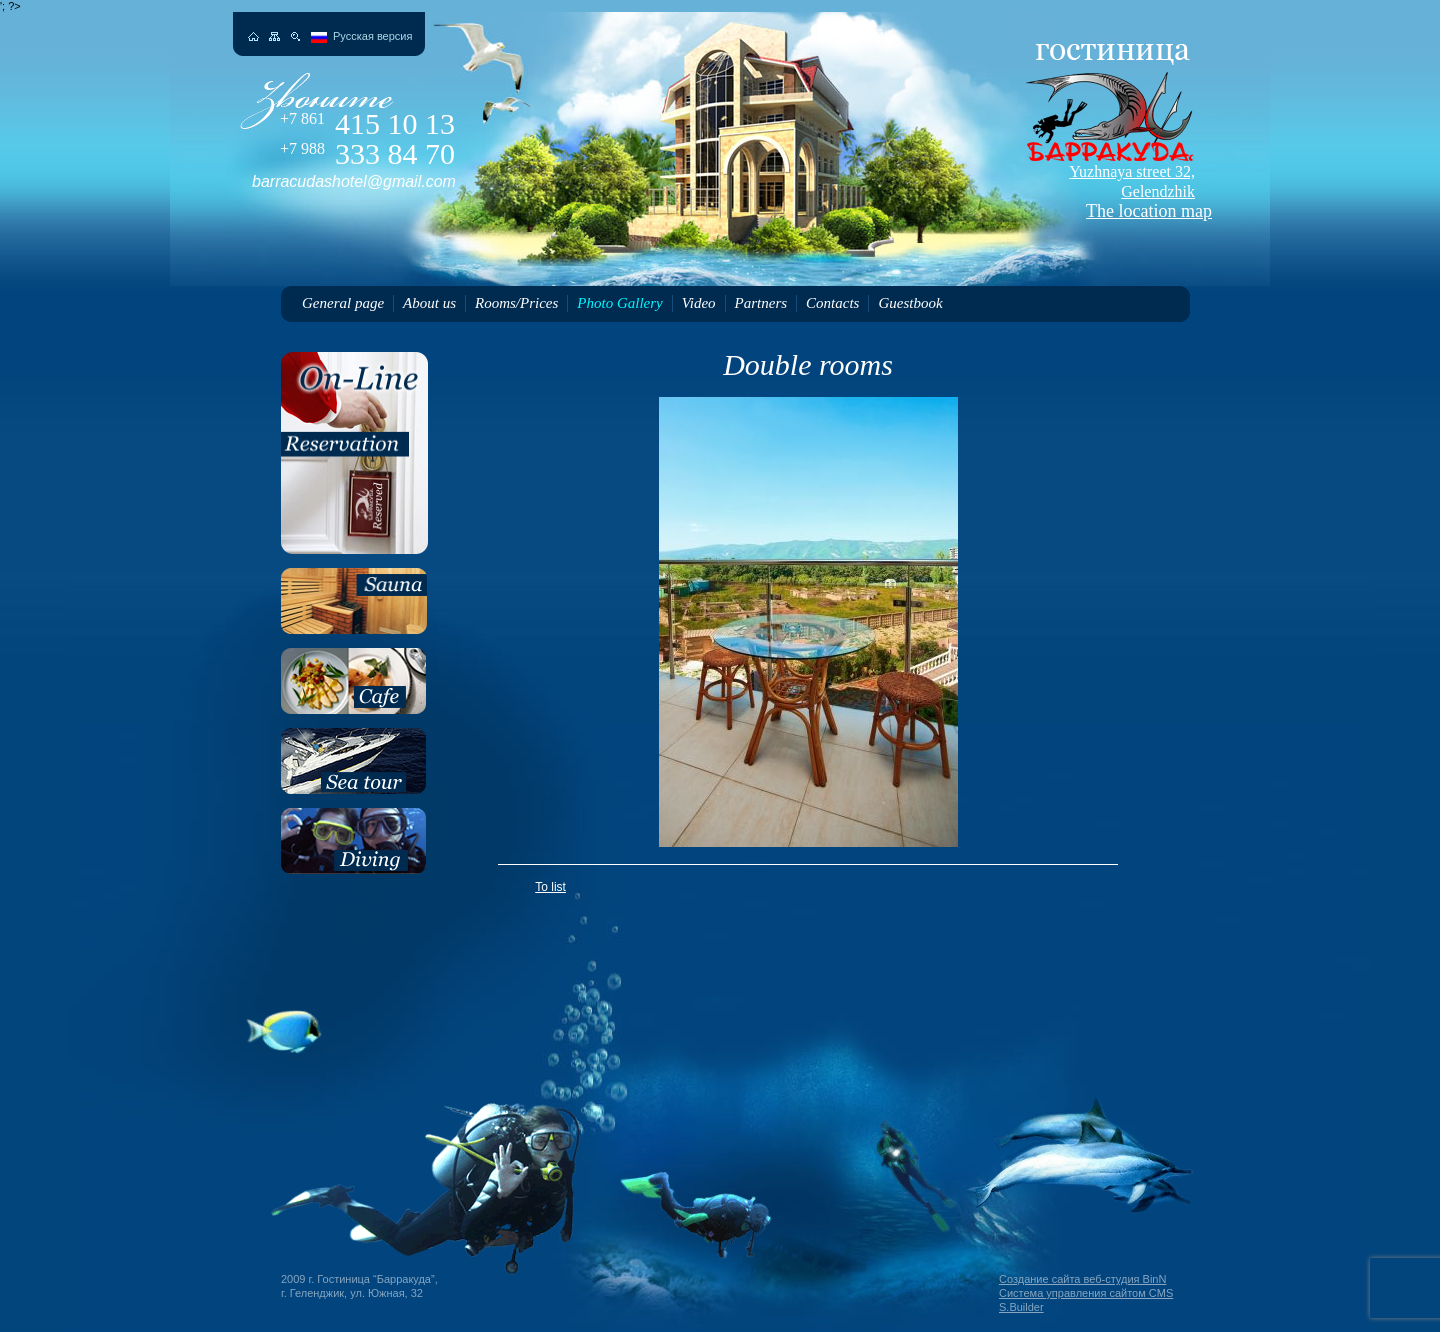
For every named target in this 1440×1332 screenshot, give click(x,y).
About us (429, 303)
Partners (761, 303)
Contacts (832, 303)
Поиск (295, 36)
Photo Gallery (619, 303)
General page (343, 303)
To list (550, 887)
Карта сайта (274, 36)
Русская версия (372, 36)
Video (699, 303)
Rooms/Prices (516, 303)
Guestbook (910, 303)
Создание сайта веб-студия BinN (1082, 1279)
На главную (253, 36)
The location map (1106, 192)
